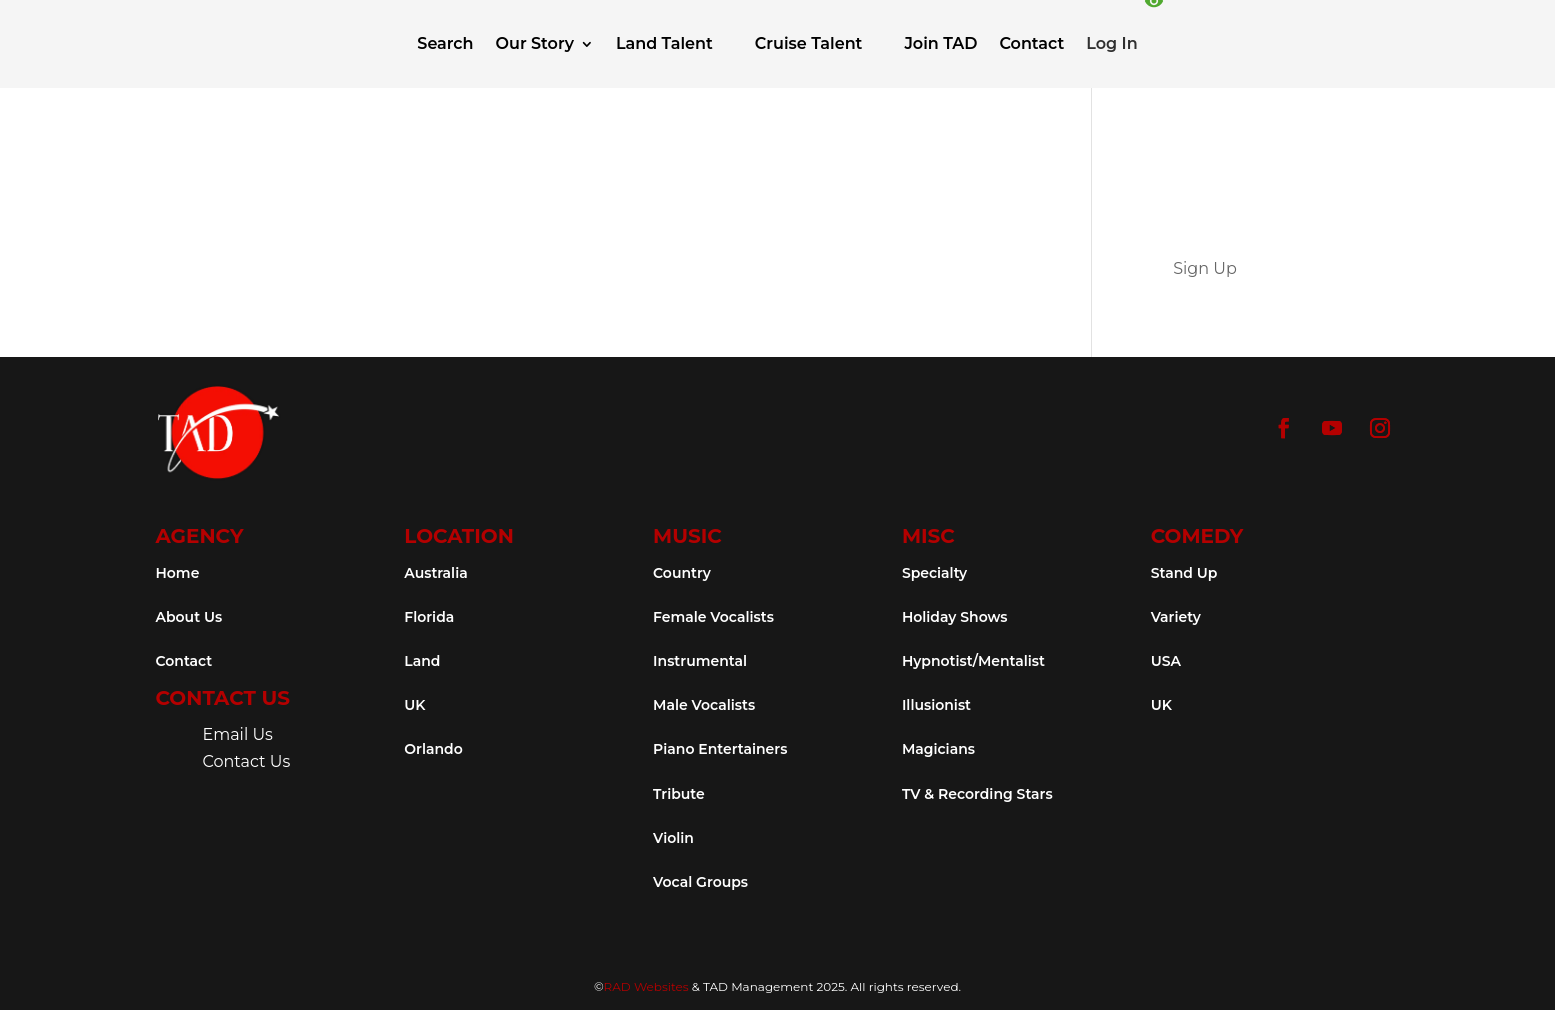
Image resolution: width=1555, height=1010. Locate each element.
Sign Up (1205, 268)
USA (1166, 661)
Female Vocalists (713, 617)
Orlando (433, 749)
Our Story (535, 43)
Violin (673, 838)
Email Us (238, 734)
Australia (435, 573)
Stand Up (1184, 573)
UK (414, 705)
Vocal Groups (700, 882)
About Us (189, 617)
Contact (1031, 43)
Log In (1111, 43)
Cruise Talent (809, 43)
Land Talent (664, 43)
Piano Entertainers (720, 749)
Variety (1176, 617)
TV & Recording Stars (977, 794)
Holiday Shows (955, 617)
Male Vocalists (704, 705)
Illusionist (936, 705)
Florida (429, 617)
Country (682, 573)
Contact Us (247, 761)
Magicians (938, 749)
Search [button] (445, 43)
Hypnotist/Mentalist (973, 661)
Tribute (679, 794)
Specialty (934, 573)
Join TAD (940, 43)
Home (178, 573)
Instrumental (700, 661)
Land (422, 661)
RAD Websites (646, 986)
